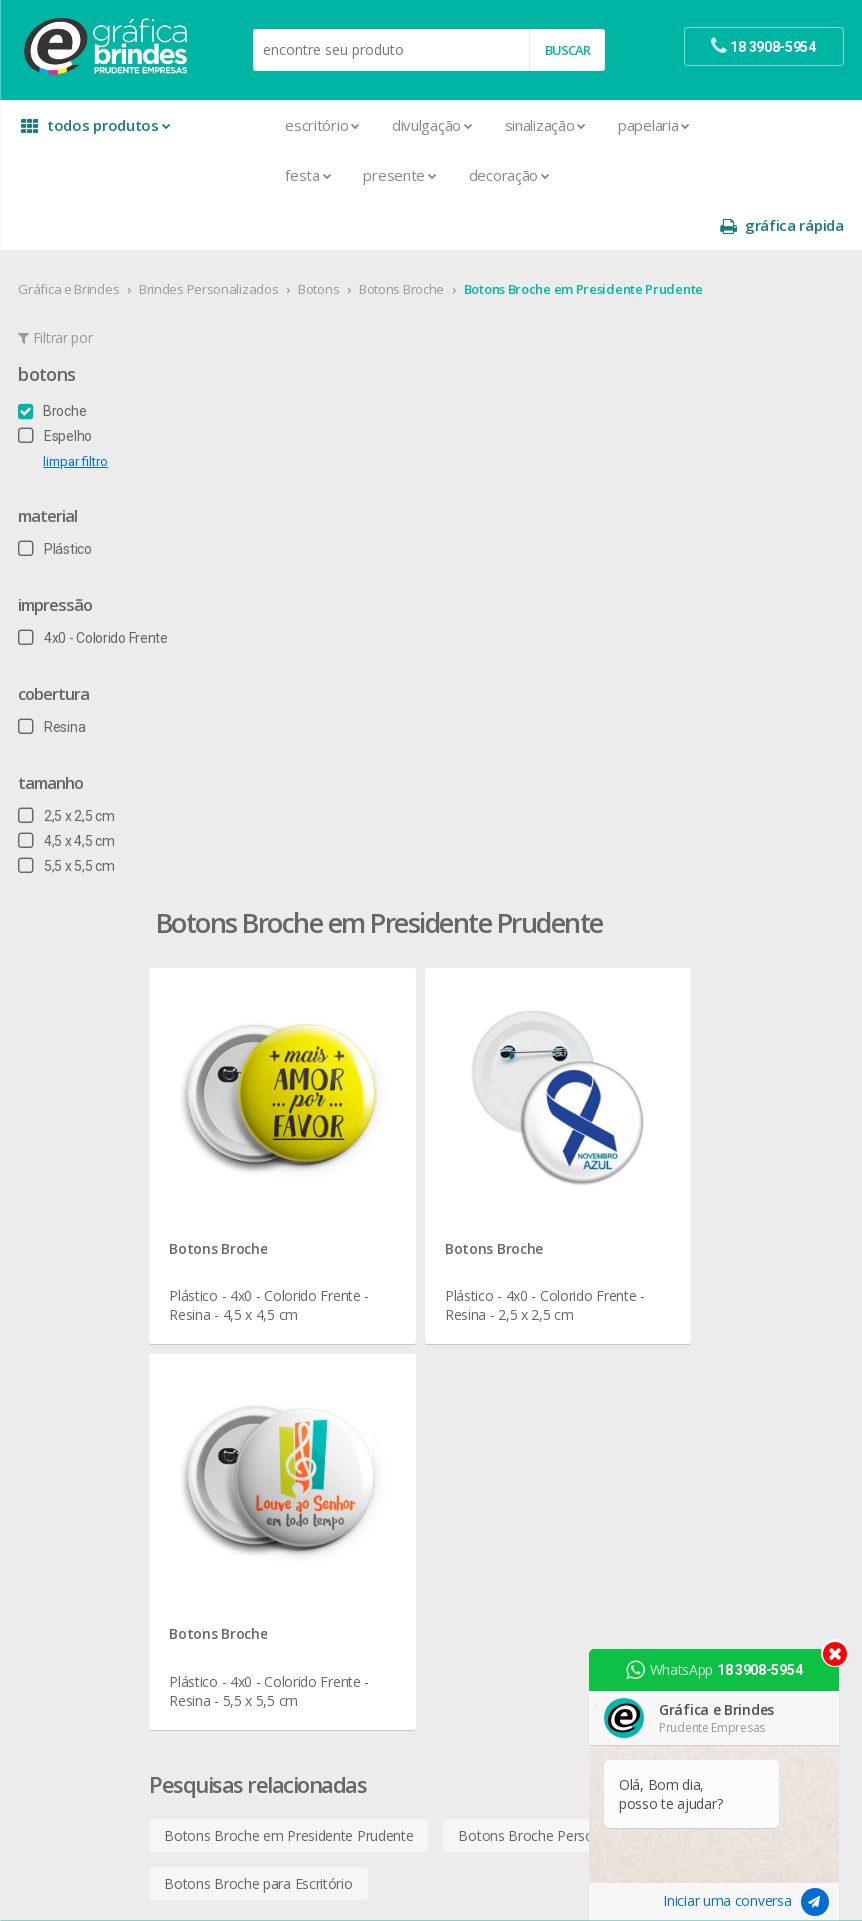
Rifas (260, 1576)
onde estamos (86, 1072)
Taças (469, 1336)
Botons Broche (403, 239)
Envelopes (278, 1312)
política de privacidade (726, 1120)
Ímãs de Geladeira (301, 1384)
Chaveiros (481, 1120)
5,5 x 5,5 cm (68, 816)
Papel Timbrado (294, 1456)
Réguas (473, 1264)
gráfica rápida (780, 125)
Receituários (283, 1552)
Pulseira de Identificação (321, 1528)
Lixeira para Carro (503, 1168)
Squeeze (478, 1312)
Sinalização (465, 125)
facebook (698, 1344)
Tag (257, 1672)
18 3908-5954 (712, 1253)
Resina (53, 677)
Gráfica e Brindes (70, 239)
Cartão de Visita (294, 1216)
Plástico (56, 499)
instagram (700, 1369)
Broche (54, 361)
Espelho (57, 386)
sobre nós (72, 1048)
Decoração (430, 175)
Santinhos (277, 1624)
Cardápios (277, 1192)
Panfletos (276, 1432)
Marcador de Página (309, 1408)
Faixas (265, 1336)
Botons (320, 239)
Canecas (477, 1072)
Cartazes (273, 1240)
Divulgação (353, 125)
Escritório (243, 125)
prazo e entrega (707, 1096)
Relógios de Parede (510, 1288)
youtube (696, 1394)
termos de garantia (717, 1072)
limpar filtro (77, 411)
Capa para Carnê (297, 1168)
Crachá (267, 1288)
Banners (272, 1096)
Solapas (271, 1648)
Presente (320, 175)
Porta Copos (490, 1240)
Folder (265, 1360)
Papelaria (575, 125)
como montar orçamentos (741, 1144)
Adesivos (274, 1048)
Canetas (476, 1096)
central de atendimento (730, 1048)
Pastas (267, 1480)
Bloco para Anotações (315, 1120)
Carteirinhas (282, 1264)
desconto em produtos (729, 1528)
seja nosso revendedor (112, 1096)
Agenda (270, 1072)
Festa (229, 175)
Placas (266, 1504)
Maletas (477, 1192)
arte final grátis (704, 1504)
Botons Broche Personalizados (632, 751)
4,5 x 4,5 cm (68, 791)
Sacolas (270, 1600)
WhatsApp (720, 1670)
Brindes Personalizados (210, 239)
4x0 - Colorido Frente (94, 588)
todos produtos (97, 125)
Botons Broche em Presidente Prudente (584, 239)
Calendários (282, 1144)
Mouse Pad (487, 1216)
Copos (471, 1144)
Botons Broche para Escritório (335, 799)
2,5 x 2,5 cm (68, 766)
